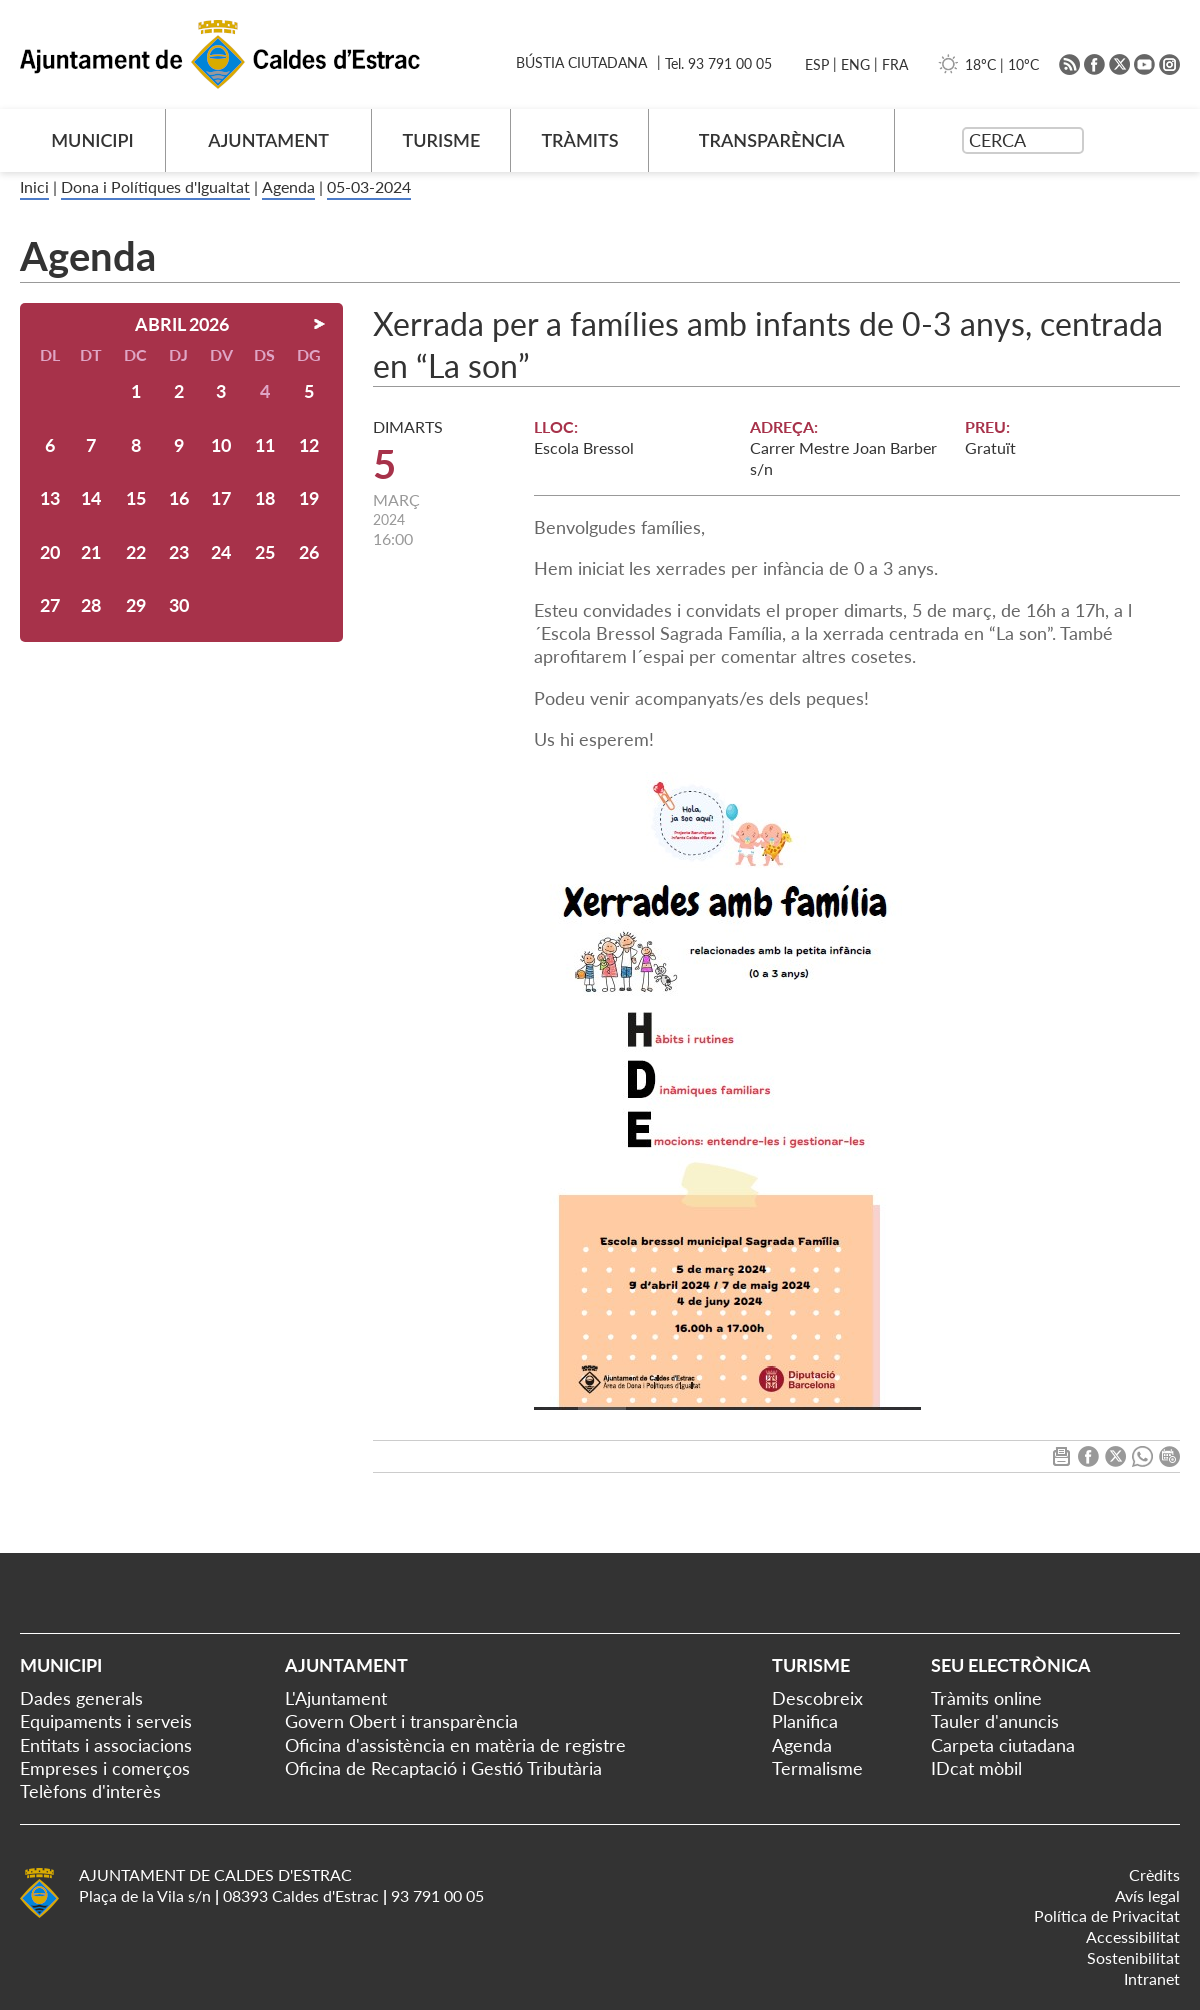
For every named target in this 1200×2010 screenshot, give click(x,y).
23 (179, 552)
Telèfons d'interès (90, 1791)
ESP (817, 64)
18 (265, 498)
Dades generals (81, 1698)
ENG (855, 64)
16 (179, 498)
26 (309, 552)
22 (136, 552)
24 (221, 552)
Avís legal (1147, 1895)
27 (50, 605)
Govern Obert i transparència (401, 1721)
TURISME (442, 140)
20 (50, 552)
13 (50, 498)
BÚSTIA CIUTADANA (581, 62)
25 (265, 552)
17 (221, 498)
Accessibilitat (1133, 1936)
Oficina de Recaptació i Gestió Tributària (443, 1768)
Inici (34, 186)
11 (265, 445)
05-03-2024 (369, 186)
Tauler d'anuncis (995, 1721)
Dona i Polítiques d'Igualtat (155, 186)
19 (309, 498)
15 (136, 498)
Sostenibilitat (1133, 1957)
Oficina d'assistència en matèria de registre (455, 1745)
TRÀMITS (579, 140)
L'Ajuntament (336, 1698)
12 (309, 445)
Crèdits (1154, 1874)
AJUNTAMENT (268, 140)
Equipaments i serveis (106, 1721)
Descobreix (817, 1698)
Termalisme (817, 1768)
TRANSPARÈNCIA (772, 140)
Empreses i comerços (105, 1768)
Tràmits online (986, 1698)
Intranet (1152, 1978)
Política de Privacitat (1107, 1915)
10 (221, 445)
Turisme (811, 1665)
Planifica (805, 1721)
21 (91, 552)
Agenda (288, 186)
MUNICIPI (92, 140)
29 (136, 605)
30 (179, 605)
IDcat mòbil (976, 1768)
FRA (895, 64)
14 (91, 498)
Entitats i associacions (106, 1745)
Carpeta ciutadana (1003, 1745)
